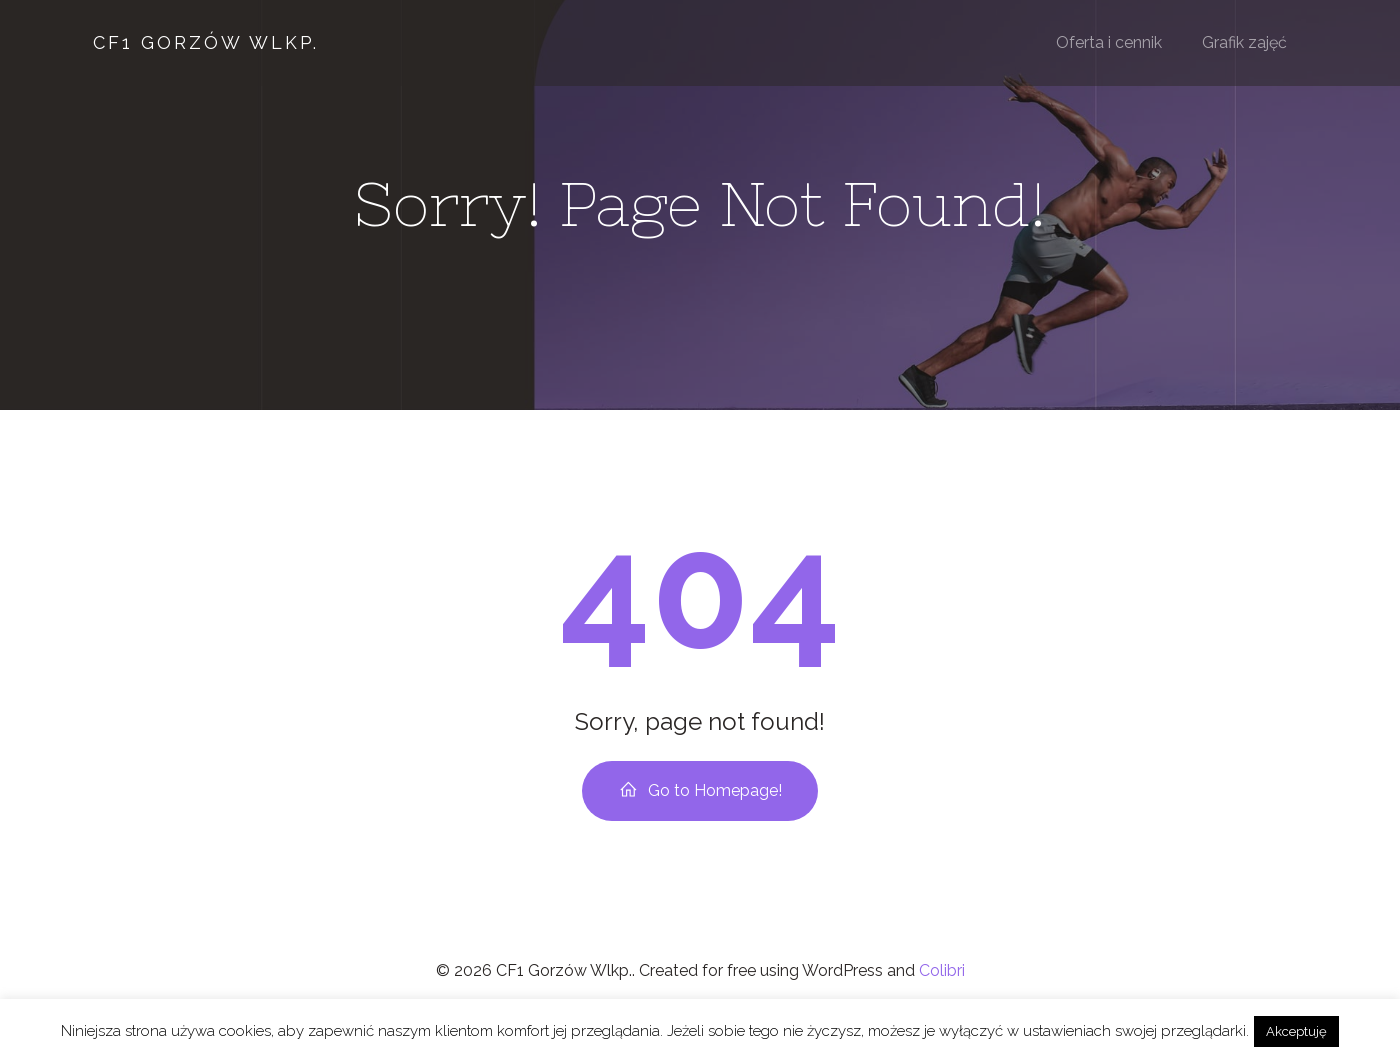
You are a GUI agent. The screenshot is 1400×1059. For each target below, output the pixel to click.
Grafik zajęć (1245, 44)
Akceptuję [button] (1296, 1031)
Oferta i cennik (1110, 44)
